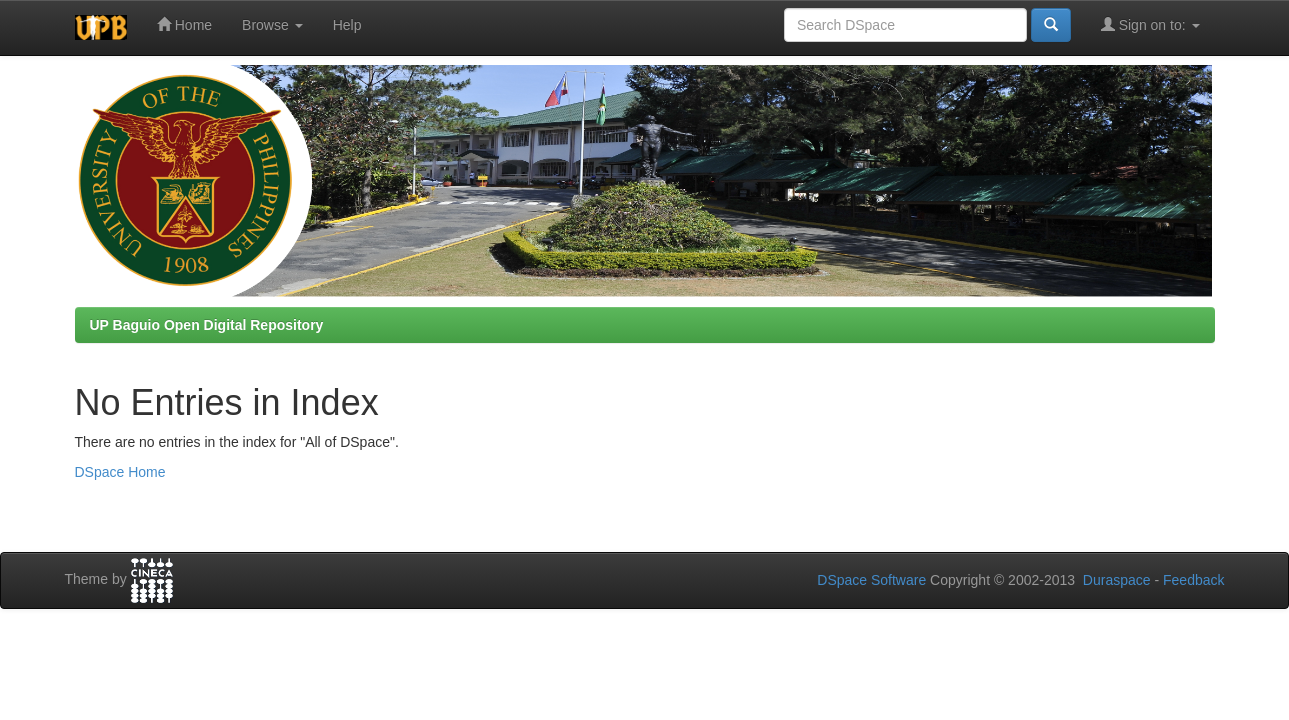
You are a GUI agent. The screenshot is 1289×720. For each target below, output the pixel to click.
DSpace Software (871, 580)
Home (184, 24)
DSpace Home (120, 472)
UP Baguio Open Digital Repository (207, 325)
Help (347, 25)
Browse (272, 25)
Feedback (1193, 580)
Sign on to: (1150, 24)
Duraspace (1117, 580)
